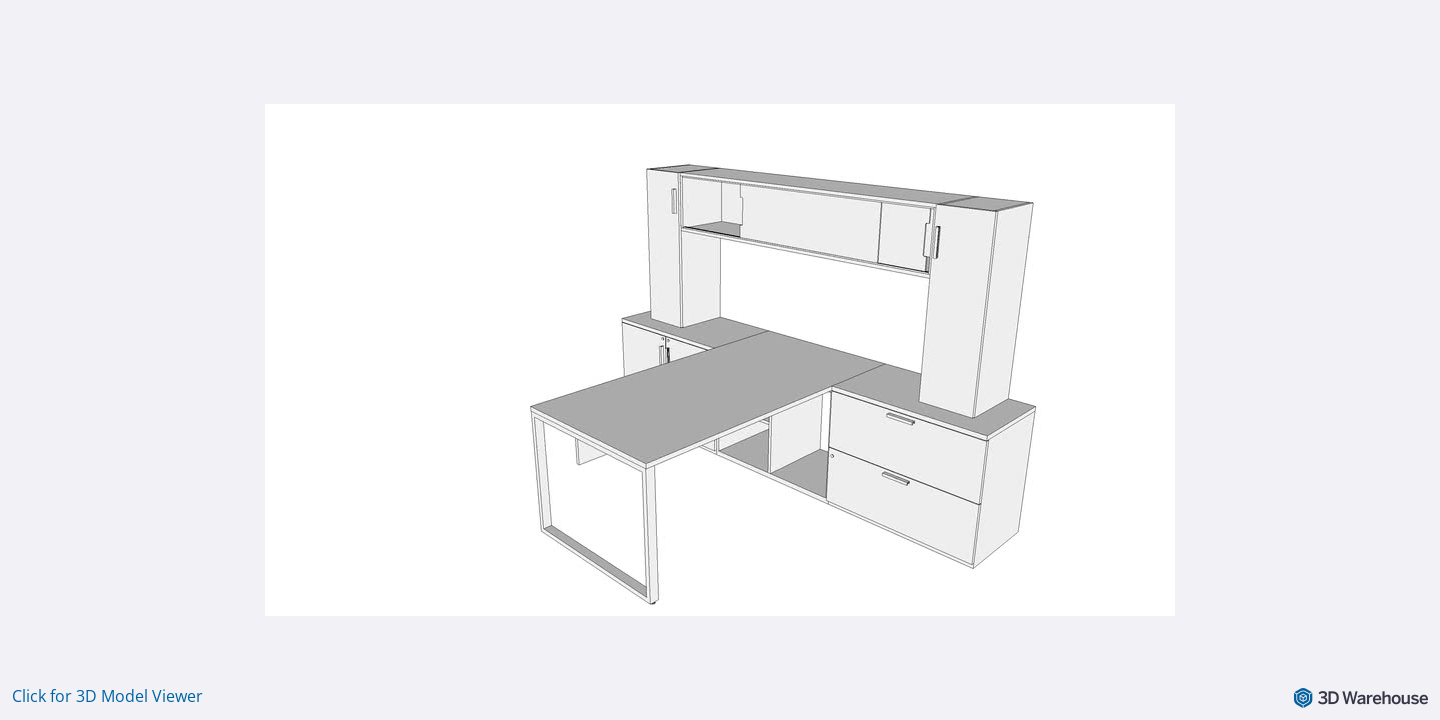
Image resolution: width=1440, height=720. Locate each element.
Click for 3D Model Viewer (107, 696)
